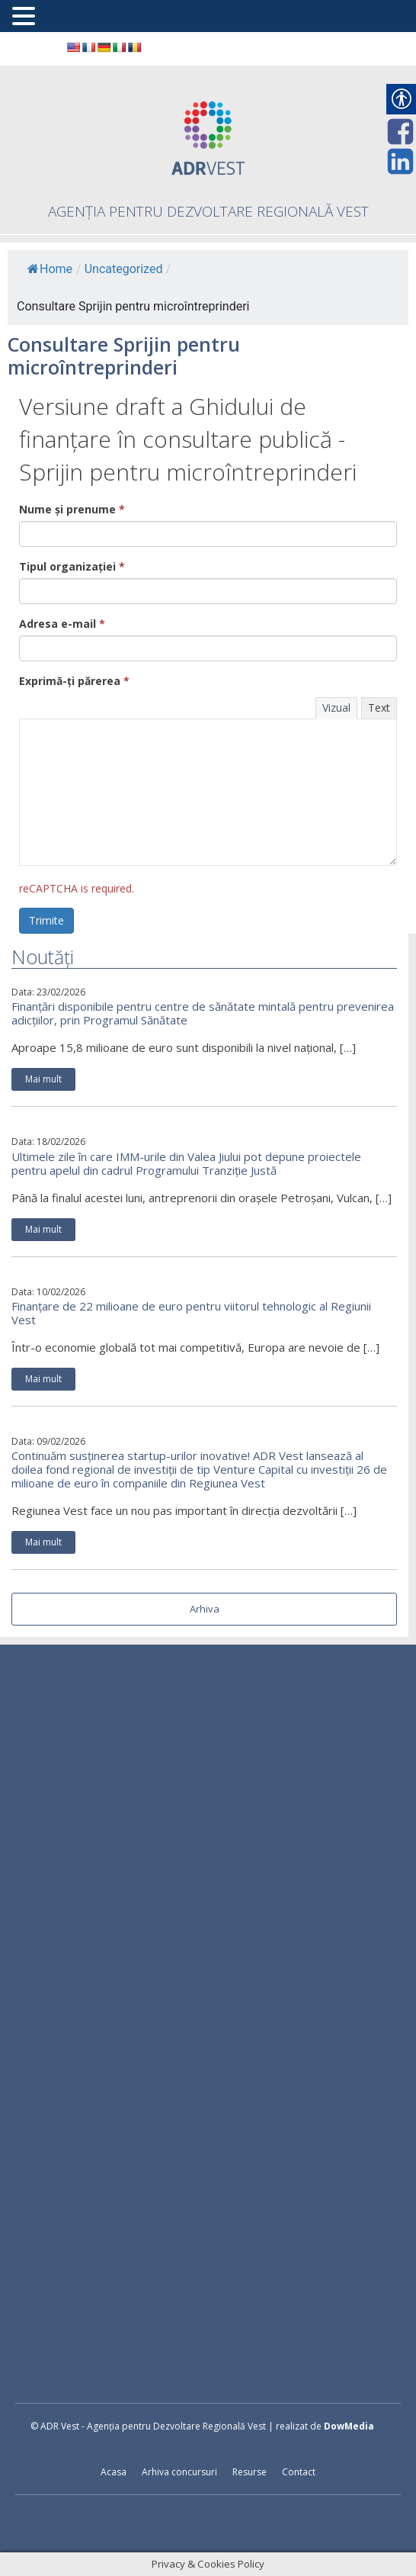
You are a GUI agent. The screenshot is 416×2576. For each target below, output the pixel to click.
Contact (298, 2471)
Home (49, 269)
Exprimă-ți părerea (74, 681)
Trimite (46, 920)
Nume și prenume (72, 509)
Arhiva (204, 1609)
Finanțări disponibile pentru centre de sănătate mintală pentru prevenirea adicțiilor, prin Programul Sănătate (202, 1013)
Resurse (249, 2471)
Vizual (336, 707)
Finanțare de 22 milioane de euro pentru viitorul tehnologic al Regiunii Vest (191, 1313)
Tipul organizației (72, 566)
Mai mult (43, 1079)
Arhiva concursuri (179, 2471)
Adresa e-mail (62, 623)
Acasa (113, 2471)
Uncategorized (124, 269)
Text (379, 707)
